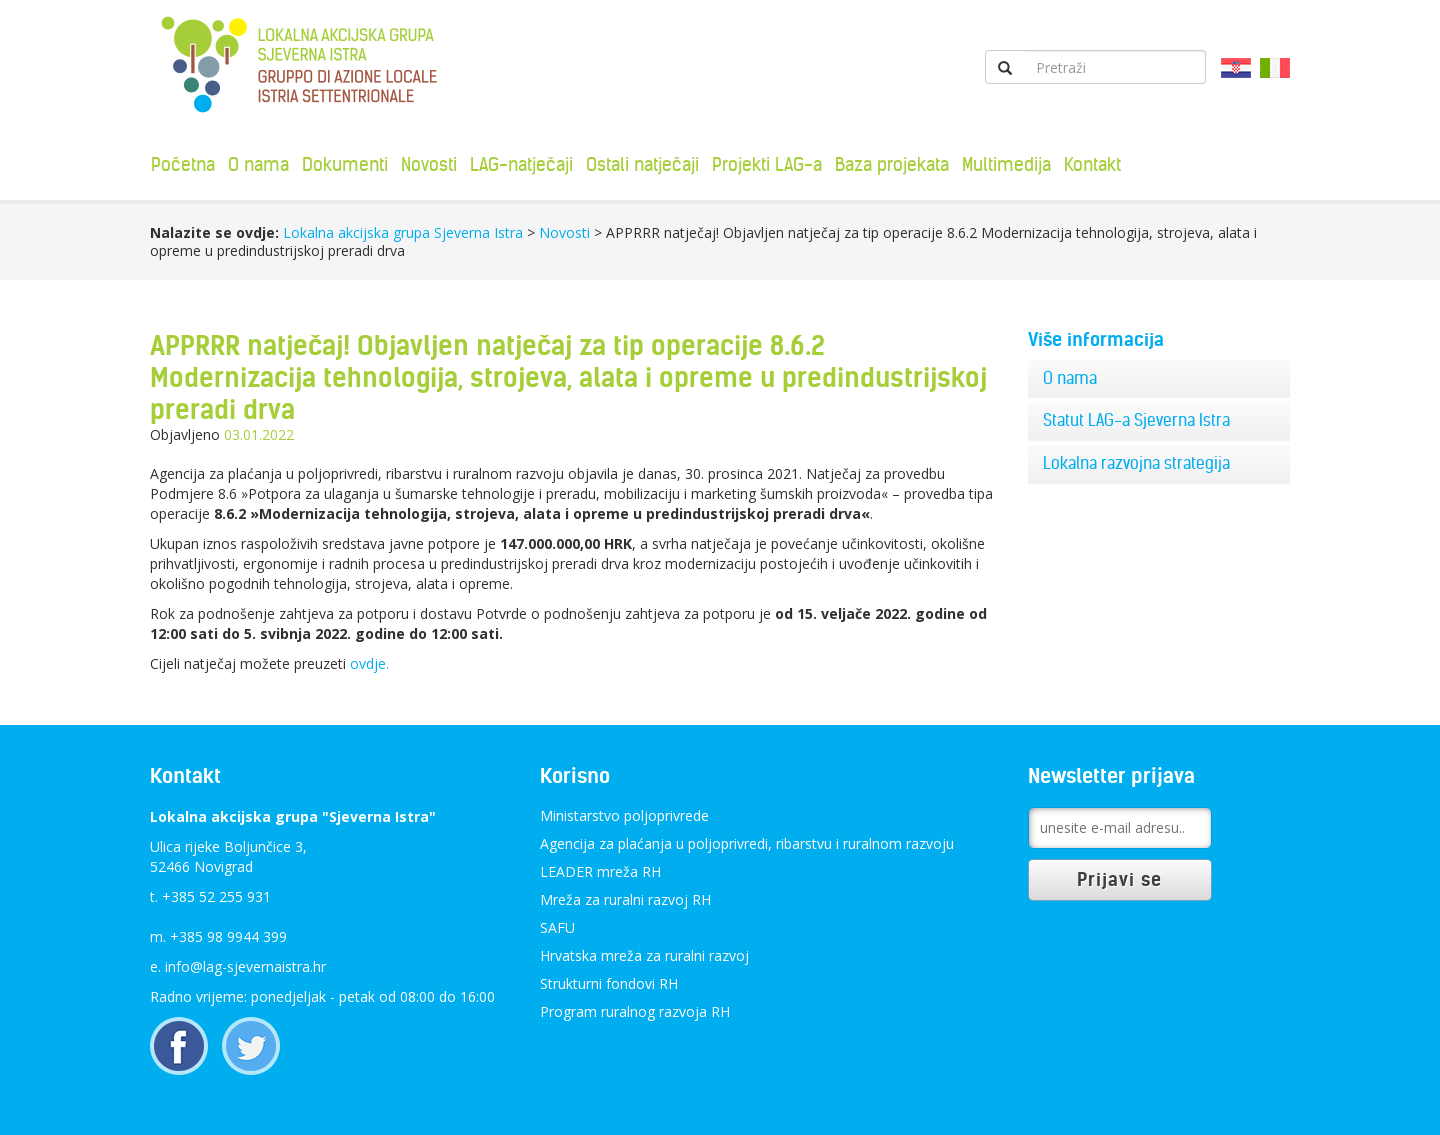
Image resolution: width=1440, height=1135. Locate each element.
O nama (258, 164)
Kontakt (1092, 164)
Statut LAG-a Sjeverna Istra (1136, 420)
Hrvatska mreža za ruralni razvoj (644, 955)
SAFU (557, 927)
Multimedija (1006, 164)
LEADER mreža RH (600, 871)
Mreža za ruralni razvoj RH (625, 899)
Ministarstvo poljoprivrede (624, 815)
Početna (183, 164)
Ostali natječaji (642, 164)
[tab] (1159, 379)
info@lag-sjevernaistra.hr (245, 966)
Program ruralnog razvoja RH (635, 1011)
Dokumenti (345, 164)
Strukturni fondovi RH (609, 983)
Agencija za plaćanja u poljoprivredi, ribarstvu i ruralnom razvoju (747, 843)
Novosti (429, 164)
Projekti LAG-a (767, 164)
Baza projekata (892, 164)
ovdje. (369, 663)
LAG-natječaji (521, 164)
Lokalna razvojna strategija (1136, 463)
